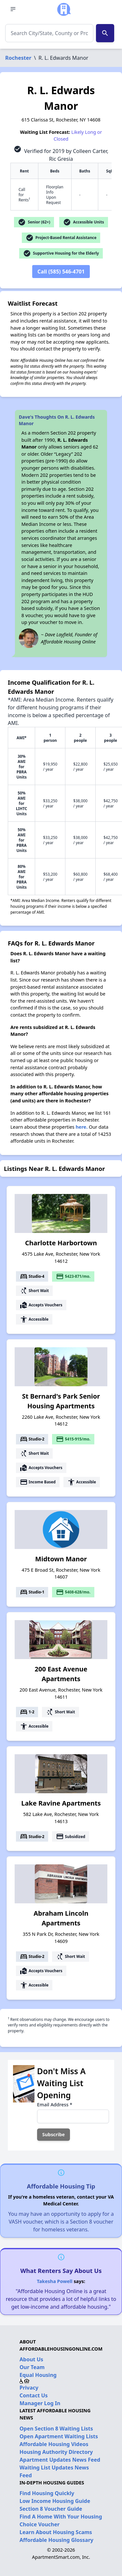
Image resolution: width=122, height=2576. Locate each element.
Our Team (32, 2367)
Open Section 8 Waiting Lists (56, 2428)
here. (82, 1127)
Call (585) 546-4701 (61, 271)
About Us (31, 2359)
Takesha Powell (54, 2281)
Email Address (54, 2104)
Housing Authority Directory (56, 2451)
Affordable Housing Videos (54, 2444)
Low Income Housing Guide (55, 2501)
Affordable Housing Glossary (56, 2540)
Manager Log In (40, 2403)
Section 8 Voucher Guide (51, 2508)
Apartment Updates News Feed (60, 2459)
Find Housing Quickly (47, 2493)
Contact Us (34, 2395)
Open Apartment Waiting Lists (59, 2436)
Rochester (18, 57)
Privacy (29, 2387)
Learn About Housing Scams (56, 2532)
